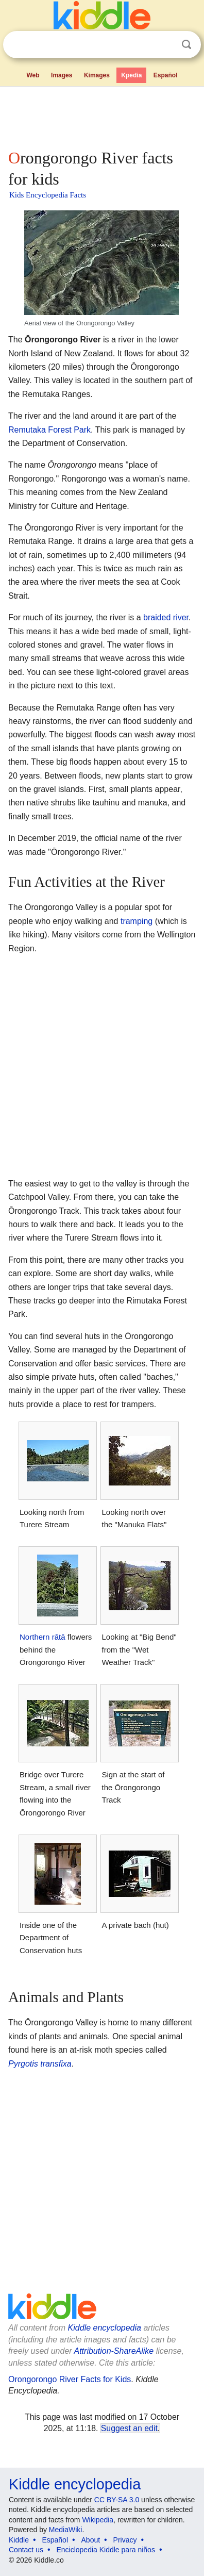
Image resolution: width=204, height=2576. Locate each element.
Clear (165, 45)
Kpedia (131, 75)
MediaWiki (65, 2529)
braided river (166, 617)
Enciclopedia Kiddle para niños (105, 2550)
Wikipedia (97, 2520)
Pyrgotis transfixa (40, 2063)
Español (166, 75)
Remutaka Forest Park (49, 429)
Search (186, 44)
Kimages (97, 75)
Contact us (26, 2550)
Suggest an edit (129, 2428)
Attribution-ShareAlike (114, 2351)
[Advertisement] (102, 115)
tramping (136, 921)
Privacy (125, 2540)
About (90, 2540)
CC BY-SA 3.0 (116, 2500)
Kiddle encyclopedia (104, 2327)
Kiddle (19, 2540)
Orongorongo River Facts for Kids (69, 2379)
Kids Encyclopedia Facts (47, 195)
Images (61, 75)
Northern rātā (42, 1636)
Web (32, 75)
